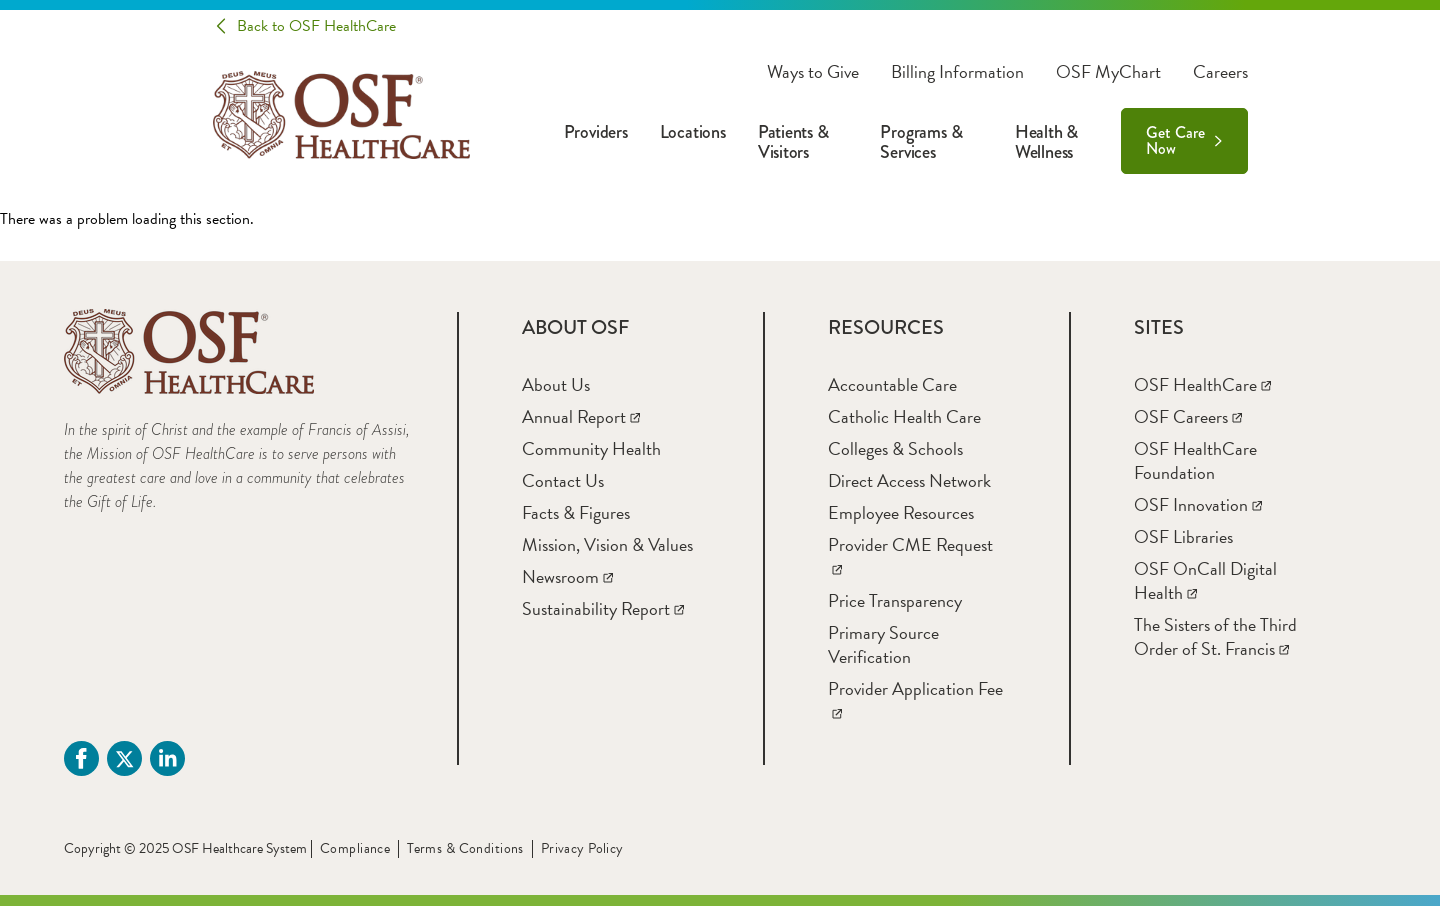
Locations (693, 132)
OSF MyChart (1108, 72)
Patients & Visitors (793, 142)
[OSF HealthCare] (1202, 384)
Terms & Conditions (465, 848)
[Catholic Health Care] (904, 416)
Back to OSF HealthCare (316, 26)
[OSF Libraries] (1183, 536)
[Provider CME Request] (910, 556)
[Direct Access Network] (909, 480)
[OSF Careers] (1188, 416)
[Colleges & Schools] (895, 448)
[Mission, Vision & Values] (607, 544)
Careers (1220, 72)
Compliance (355, 848)
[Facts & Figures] (576, 512)
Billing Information (957, 72)
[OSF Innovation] (1198, 504)
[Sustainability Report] (603, 608)
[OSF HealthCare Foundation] (1195, 460)
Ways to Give (813, 72)
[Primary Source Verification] (883, 644)
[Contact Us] (563, 480)
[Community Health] (591, 448)
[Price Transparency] (895, 600)
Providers (596, 132)
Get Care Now (1175, 140)
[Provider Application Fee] (915, 700)
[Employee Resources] (901, 512)
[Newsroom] (567, 576)
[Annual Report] (581, 416)
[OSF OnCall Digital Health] (1205, 580)
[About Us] (556, 384)
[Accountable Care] (892, 384)
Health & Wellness (1046, 142)
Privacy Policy (582, 848)
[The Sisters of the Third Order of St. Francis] (1215, 636)
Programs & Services (921, 142)
